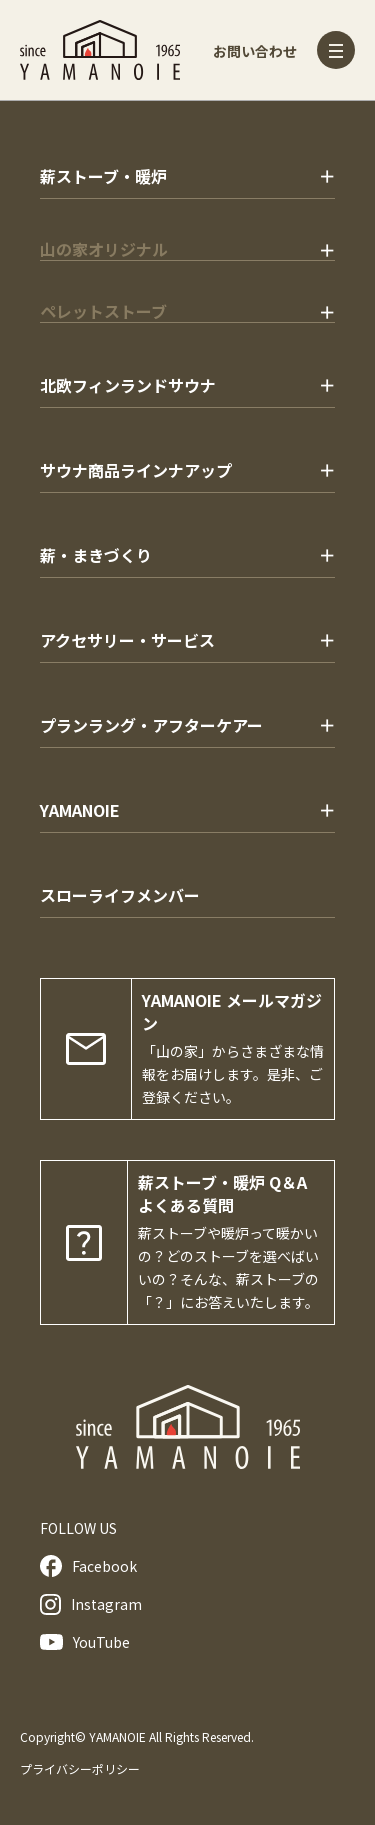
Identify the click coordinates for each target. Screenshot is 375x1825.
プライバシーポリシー (80, 1768)
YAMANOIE (80, 810)
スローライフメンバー (120, 895)
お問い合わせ (255, 51)
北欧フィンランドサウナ (128, 385)
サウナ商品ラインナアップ (136, 470)
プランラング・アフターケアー (151, 725)
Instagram (91, 1604)
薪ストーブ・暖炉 (103, 176)
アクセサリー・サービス (127, 640)
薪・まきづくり (96, 555)
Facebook (88, 1566)
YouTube (85, 1642)
